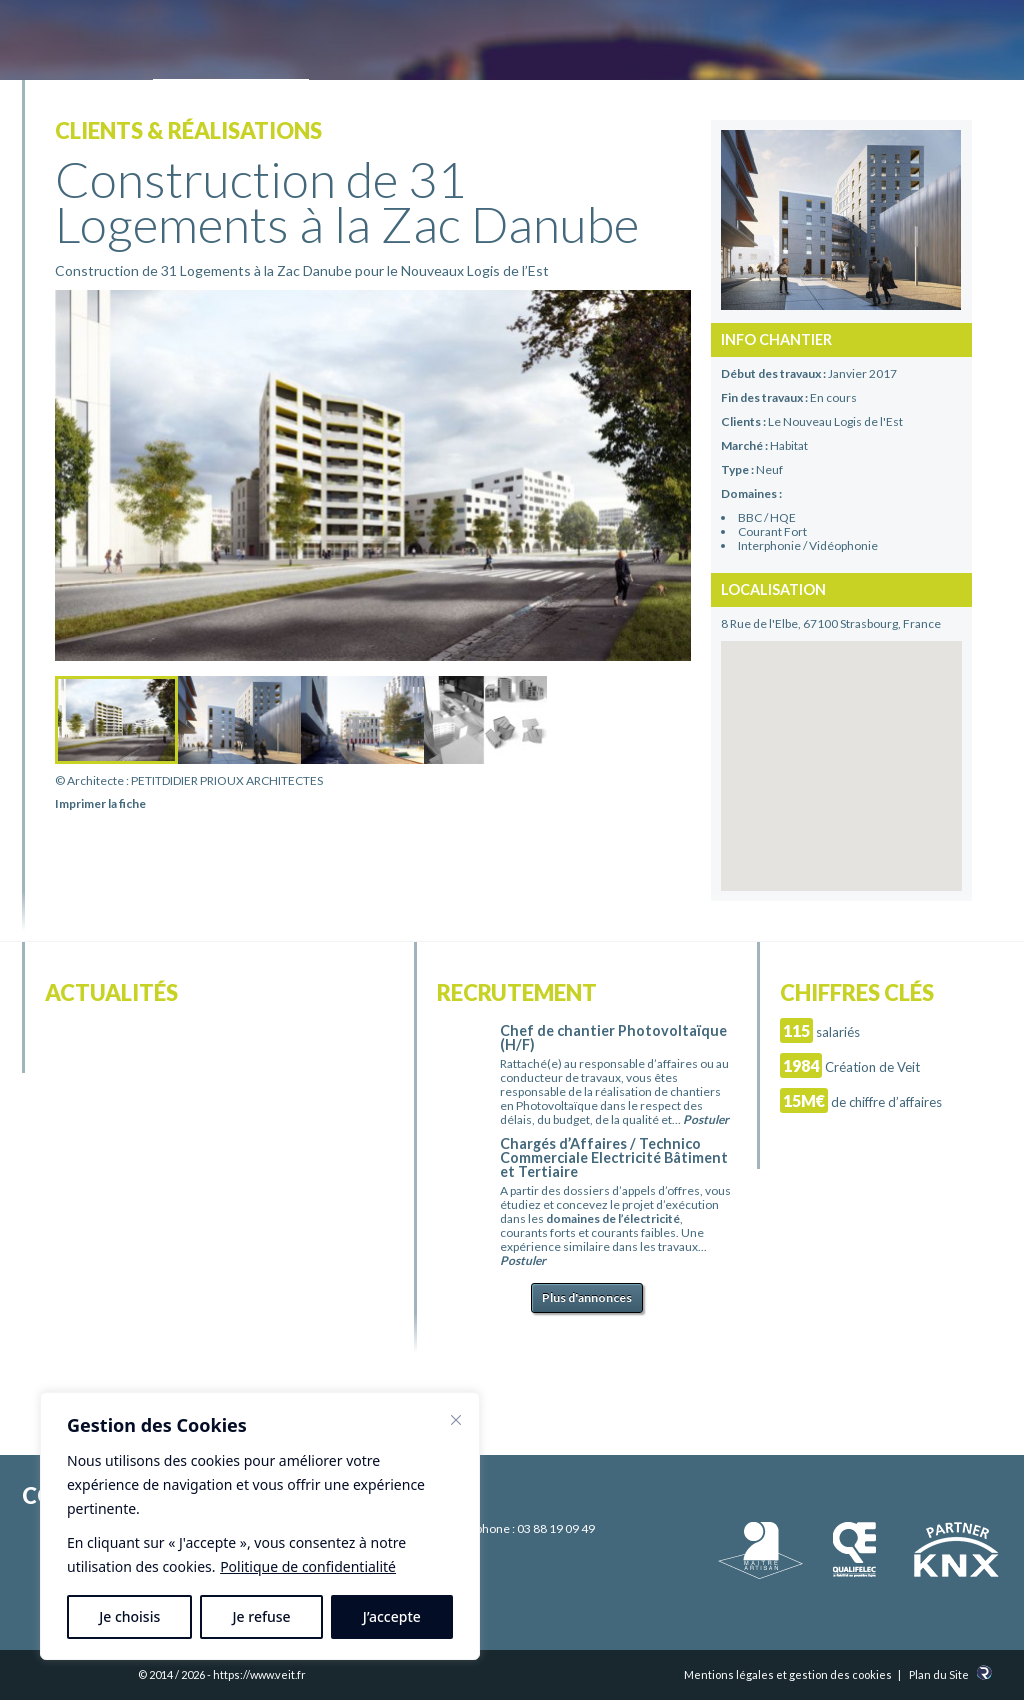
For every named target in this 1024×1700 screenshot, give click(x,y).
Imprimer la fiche (100, 803)
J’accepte (392, 1616)
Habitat (789, 445)
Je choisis (129, 1616)
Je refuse (262, 1616)
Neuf (769, 469)
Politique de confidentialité (308, 1566)
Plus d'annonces (587, 1297)
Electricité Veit (133, 43)
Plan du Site (939, 1674)
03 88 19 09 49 (556, 1528)
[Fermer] (456, 1420)
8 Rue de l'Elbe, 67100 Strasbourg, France (831, 623)
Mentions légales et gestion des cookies (788, 1674)
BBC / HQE (767, 517)
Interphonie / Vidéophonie (808, 545)
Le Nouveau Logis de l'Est (835, 421)
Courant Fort (772, 531)
